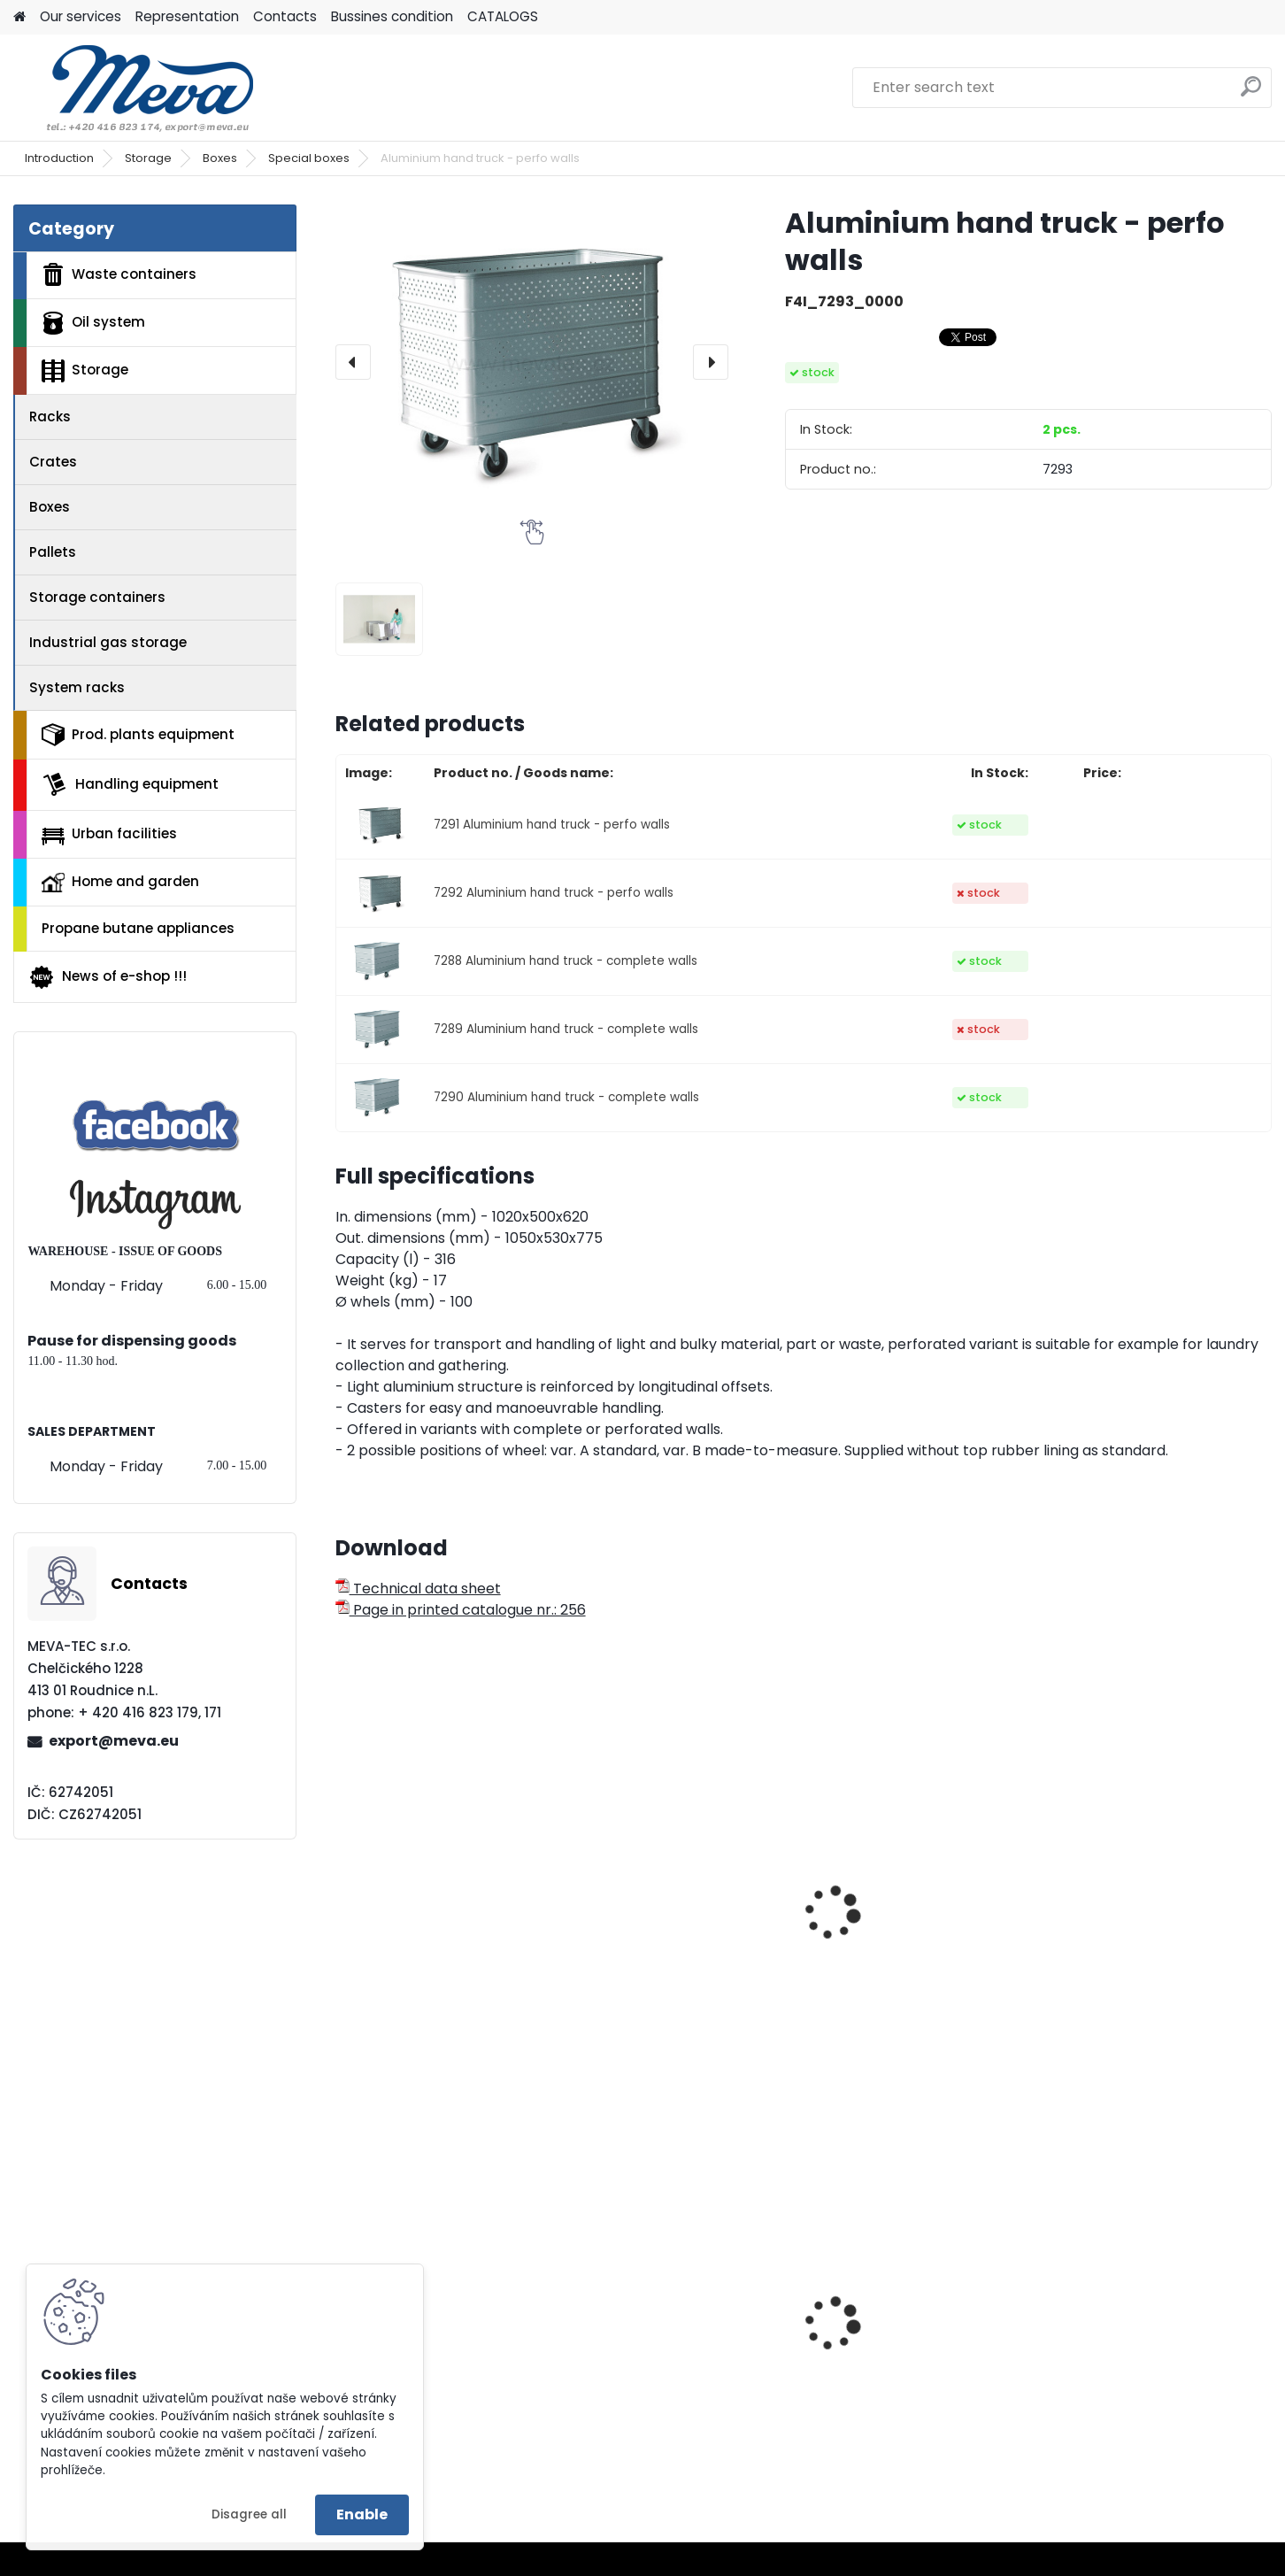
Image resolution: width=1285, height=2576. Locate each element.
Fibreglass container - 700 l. (1156, 1957)
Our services (80, 16)
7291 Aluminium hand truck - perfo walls (552, 824)
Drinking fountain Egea (427, 2355)
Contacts (285, 16)
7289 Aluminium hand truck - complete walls (566, 1029)
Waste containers (119, 274)
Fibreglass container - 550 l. (919, 1957)
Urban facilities (109, 833)
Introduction (59, 158)
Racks (50, 416)
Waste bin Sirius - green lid (678, 2368)
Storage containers (97, 597)
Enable (362, 2514)
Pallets (52, 552)
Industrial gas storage (108, 642)
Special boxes (309, 158)
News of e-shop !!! (107, 977)
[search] (1251, 93)
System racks (77, 687)
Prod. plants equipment (138, 734)
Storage (148, 158)
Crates (53, 461)
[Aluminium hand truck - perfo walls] (531, 361)
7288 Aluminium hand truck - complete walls (565, 961)
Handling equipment (130, 784)
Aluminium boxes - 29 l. (427, 1957)
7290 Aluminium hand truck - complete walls (566, 1097)
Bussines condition (392, 16)
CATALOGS (502, 16)
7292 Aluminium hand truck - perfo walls (553, 892)
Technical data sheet (418, 1588)
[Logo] (135, 87)
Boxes (220, 158)
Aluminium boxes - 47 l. (665, 1957)
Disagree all (249, 2514)
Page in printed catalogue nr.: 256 (460, 1610)
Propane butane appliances (138, 928)
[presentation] (353, 362)
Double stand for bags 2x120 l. (920, 2374)
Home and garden (120, 881)
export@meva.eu (114, 1741)
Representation (187, 16)
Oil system (93, 323)
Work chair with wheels (1139, 2355)
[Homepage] (19, 17)
